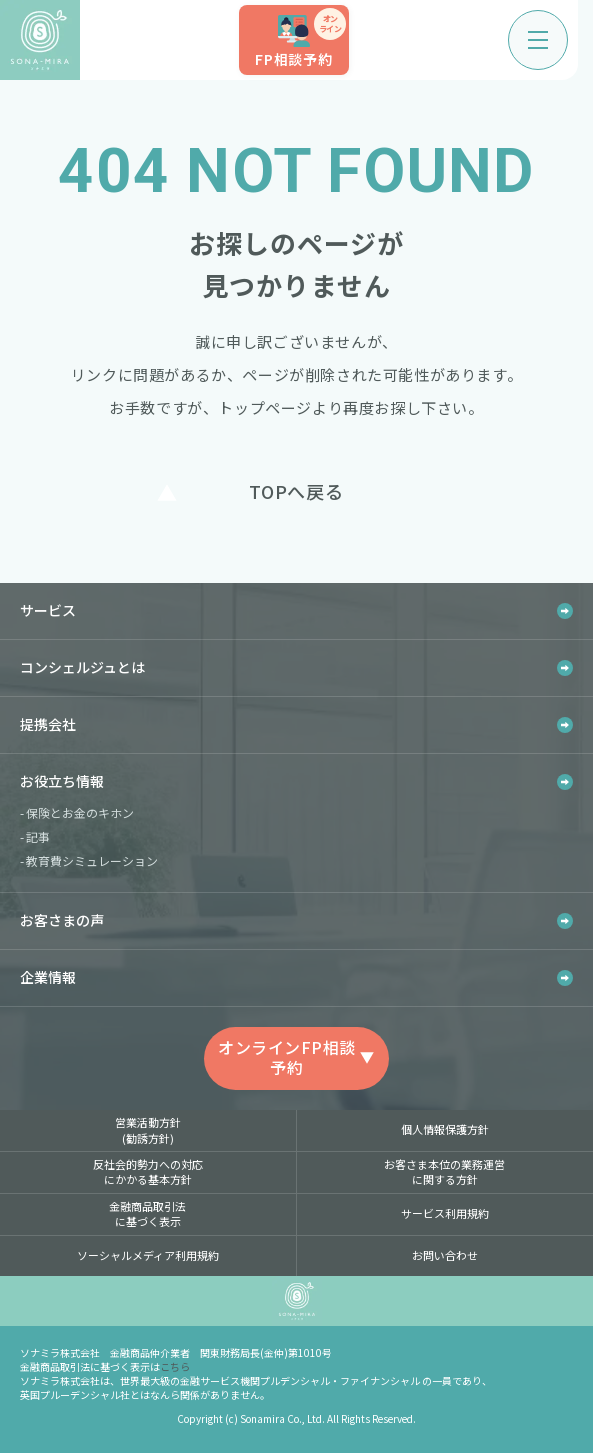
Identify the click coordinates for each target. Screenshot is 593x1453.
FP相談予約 (300, 38)
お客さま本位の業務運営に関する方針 (444, 1171)
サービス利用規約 (445, 1213)
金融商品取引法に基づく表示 (147, 1213)
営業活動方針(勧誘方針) (148, 1129)
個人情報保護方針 (445, 1129)
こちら (175, 1366)
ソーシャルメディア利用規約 (148, 1255)
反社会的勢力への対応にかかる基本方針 (148, 1171)
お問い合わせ (445, 1255)
